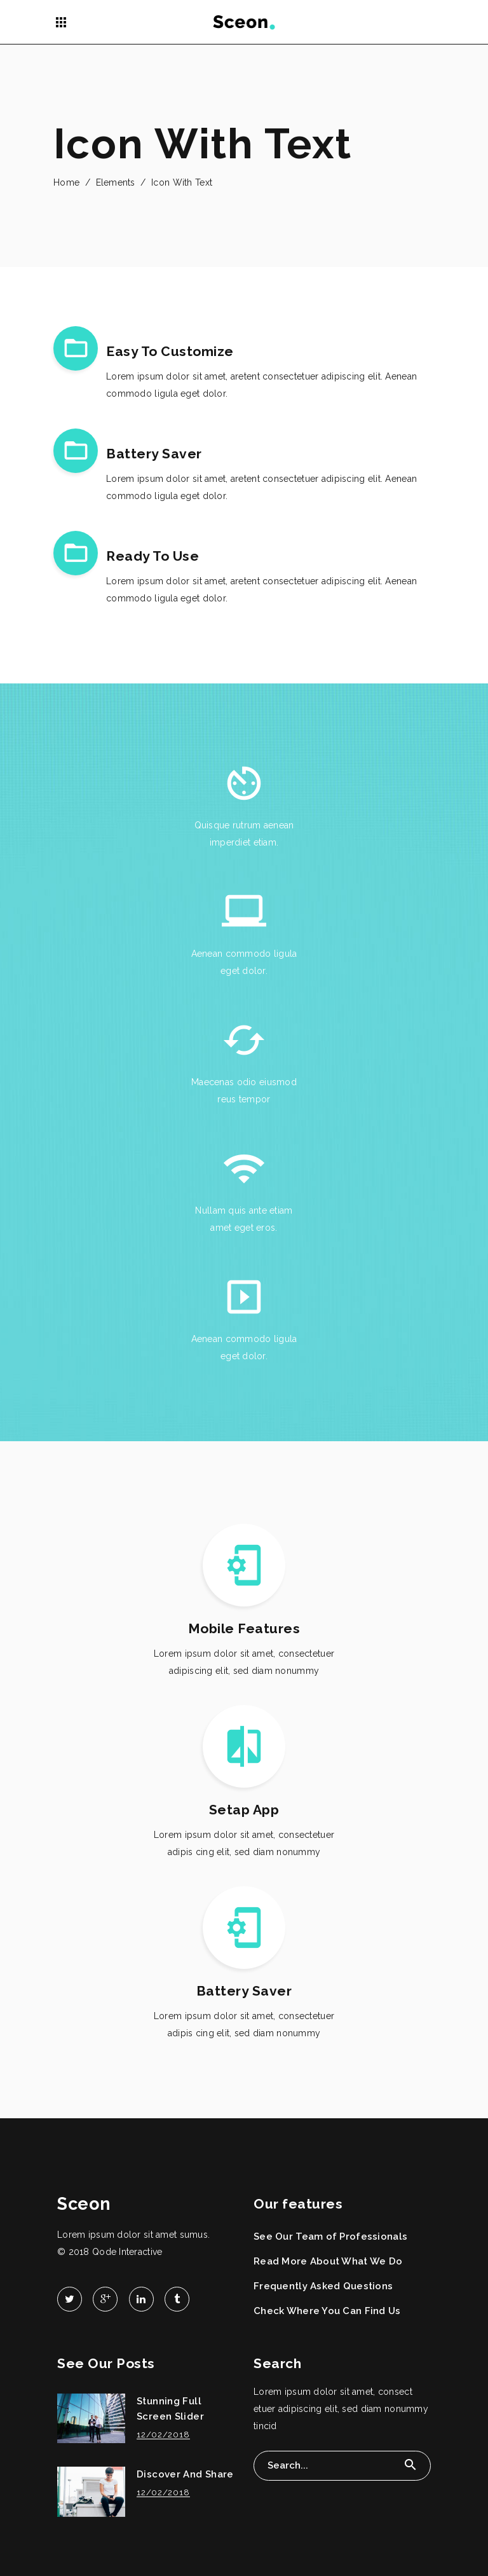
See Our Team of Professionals (330, 2236)
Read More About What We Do (328, 2261)
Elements (115, 182)
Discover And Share (185, 2474)
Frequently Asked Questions (323, 2286)
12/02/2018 (163, 2434)
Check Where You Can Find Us (327, 2311)
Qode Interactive (127, 2252)
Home (66, 182)
